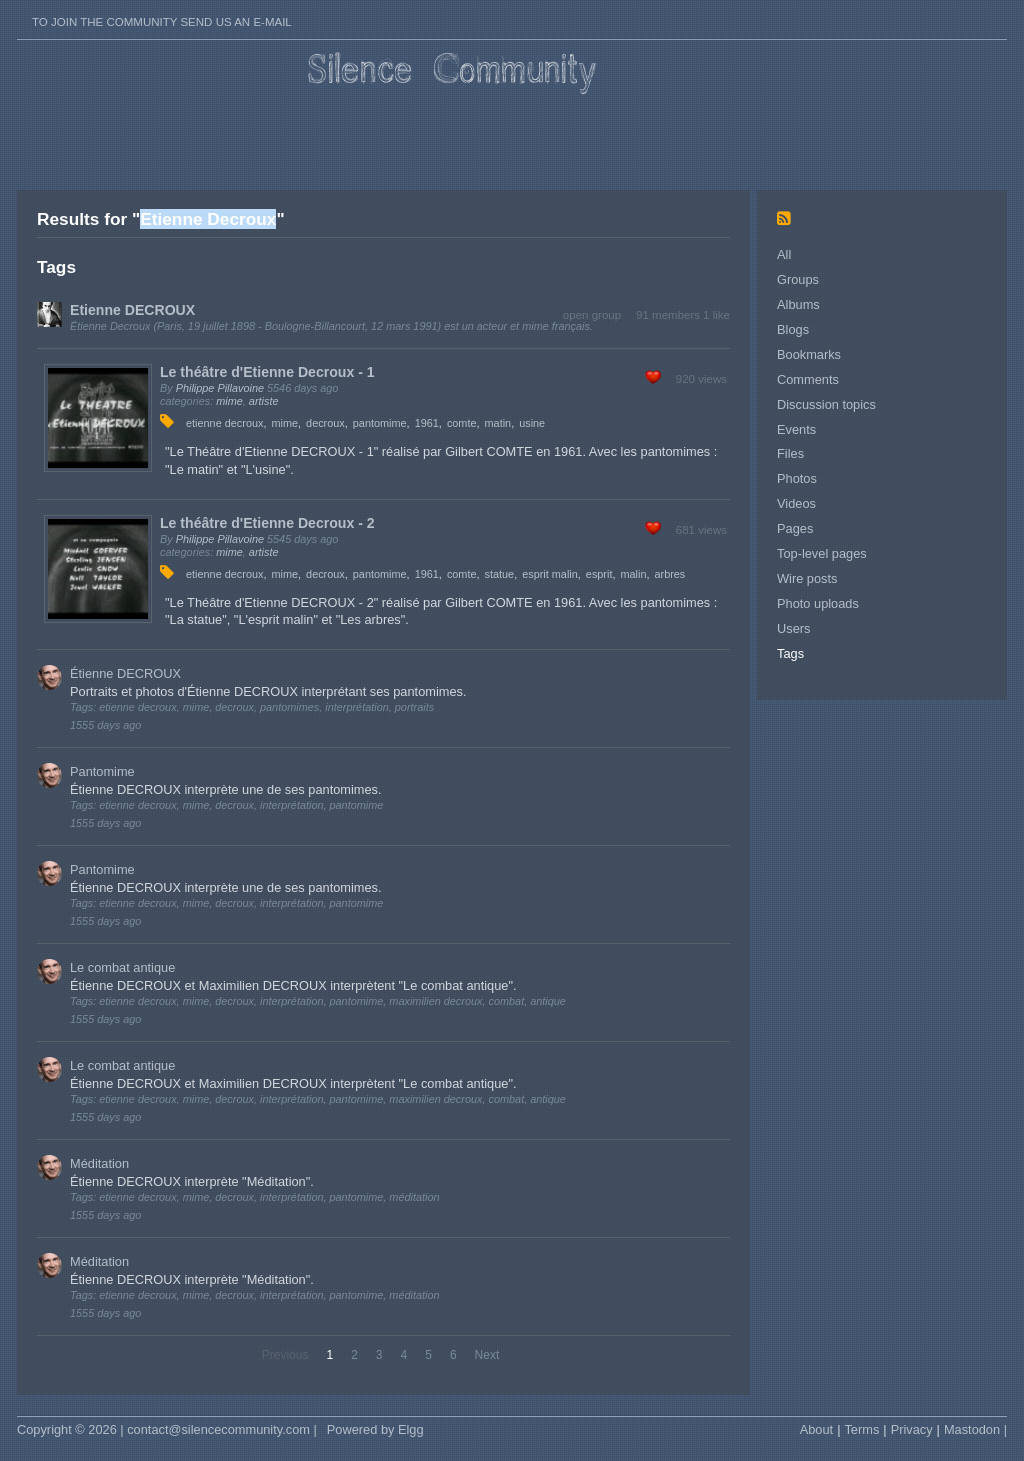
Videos (796, 503)
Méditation (99, 1163)
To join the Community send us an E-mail (162, 22)
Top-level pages (822, 553)
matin (498, 423)
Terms (861, 1429)
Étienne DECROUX (125, 673)
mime (229, 401)
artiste (264, 401)
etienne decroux (224, 423)
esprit (599, 574)
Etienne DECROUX (132, 310)
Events (796, 429)
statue (500, 574)
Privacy (912, 1429)
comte (462, 423)
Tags (790, 653)
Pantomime (102, 771)
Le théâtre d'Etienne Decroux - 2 (267, 523)
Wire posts (807, 578)
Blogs (793, 329)
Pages (795, 528)
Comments (808, 379)
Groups (798, 279)
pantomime (380, 423)
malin (633, 574)
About (816, 1429)
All (784, 254)
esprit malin (550, 574)
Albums (798, 304)
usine (532, 423)
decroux (325, 423)
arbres (669, 574)
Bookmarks (809, 354)
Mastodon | (975, 1429)
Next (487, 1355)
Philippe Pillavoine (220, 388)
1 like (716, 315)
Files (790, 453)
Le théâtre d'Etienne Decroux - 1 (267, 372)
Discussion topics (826, 404)
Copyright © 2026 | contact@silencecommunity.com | (167, 1429)
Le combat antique (122, 967)
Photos (797, 478)
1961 (427, 423)
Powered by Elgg (375, 1429)
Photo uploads (818, 603)
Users (793, 628)
